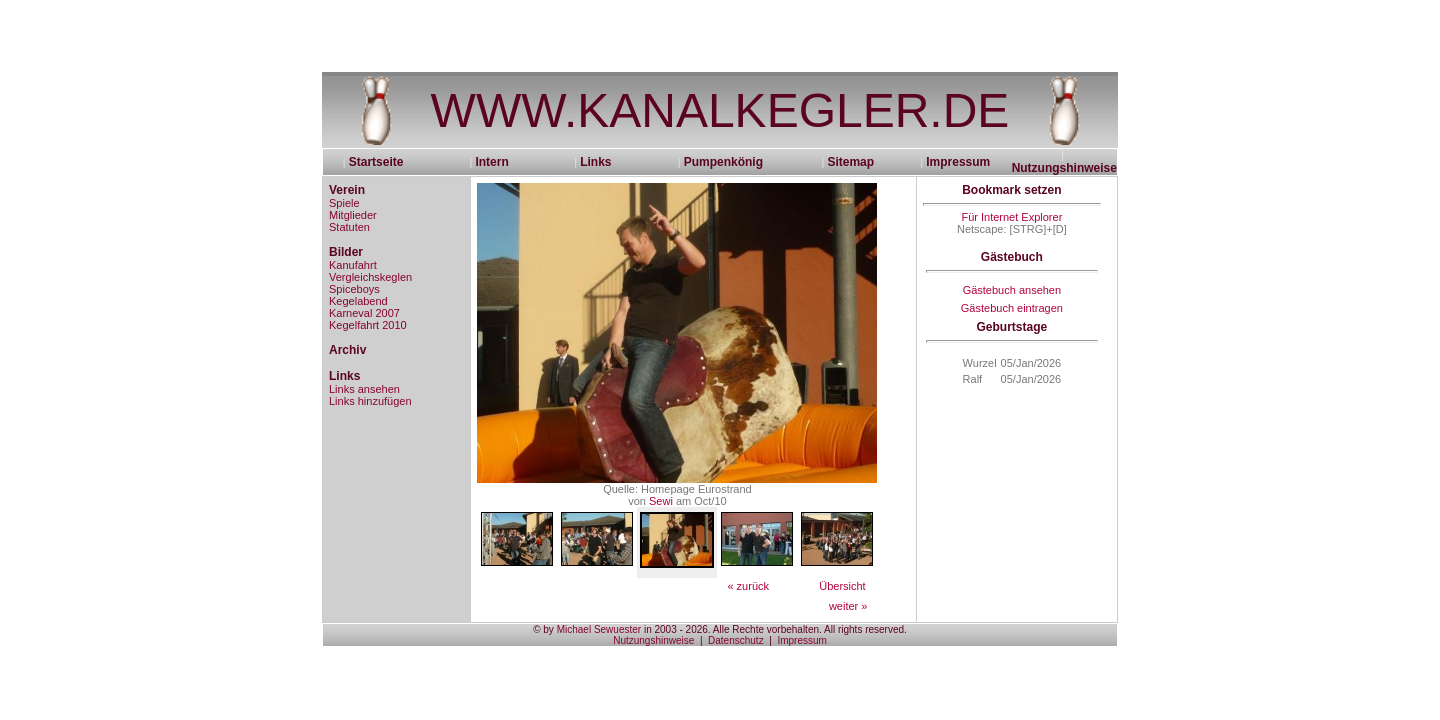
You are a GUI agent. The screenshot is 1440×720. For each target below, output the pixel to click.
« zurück (748, 586)
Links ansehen (364, 389)
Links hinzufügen (370, 401)
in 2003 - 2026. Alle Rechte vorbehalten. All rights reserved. (774, 629)
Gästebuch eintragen (1012, 308)
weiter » (848, 606)
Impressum (958, 162)
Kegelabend (358, 301)
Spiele (344, 203)
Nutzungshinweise (1064, 168)
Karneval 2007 (364, 313)
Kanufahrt (353, 265)
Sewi (661, 501)
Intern (491, 162)
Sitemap (850, 162)
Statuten (349, 227)
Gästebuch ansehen (1012, 290)
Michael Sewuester (599, 629)
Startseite (383, 162)
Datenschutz (736, 640)
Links (595, 162)
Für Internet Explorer (1011, 217)
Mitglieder (353, 215)
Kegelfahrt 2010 (368, 325)
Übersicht (842, 586)
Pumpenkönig (723, 162)
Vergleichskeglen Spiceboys (370, 283)
